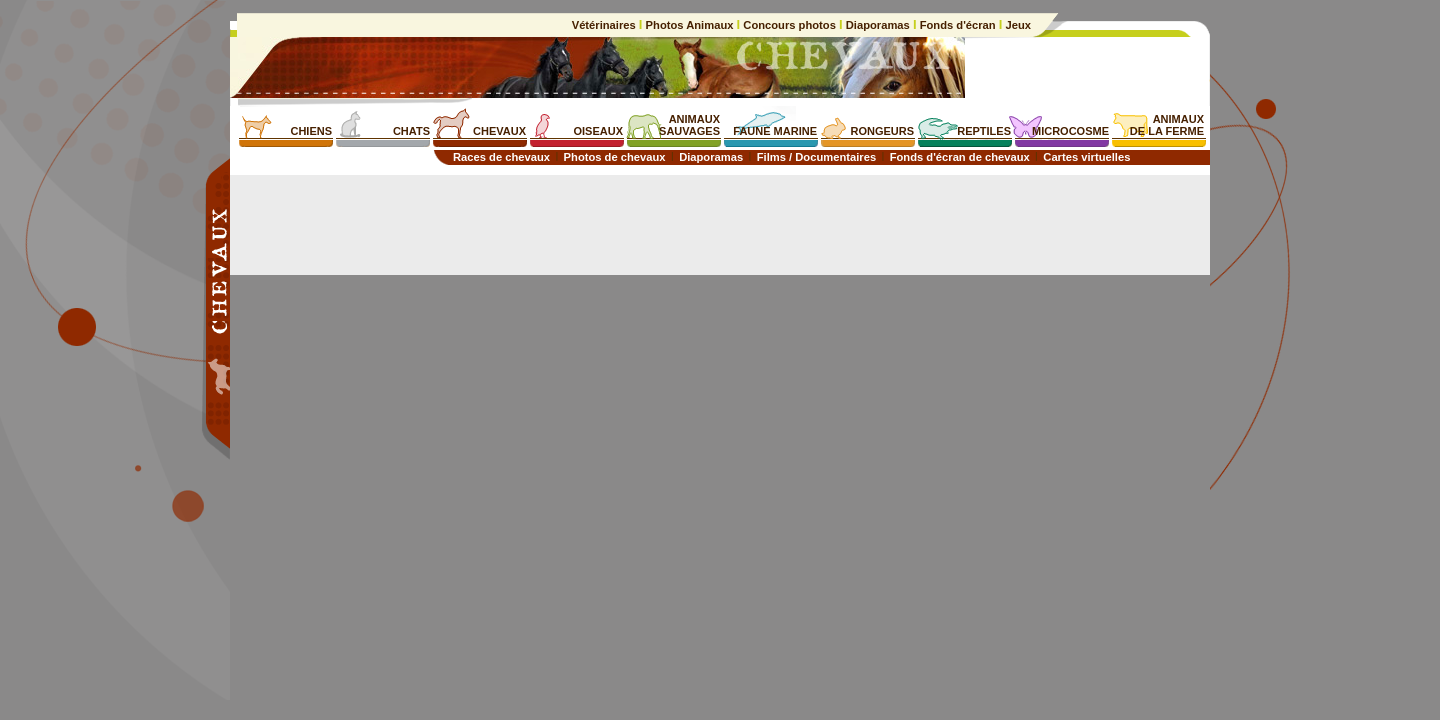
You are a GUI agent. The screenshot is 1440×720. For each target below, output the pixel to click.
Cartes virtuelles (1086, 157)
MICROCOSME (1070, 131)
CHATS (411, 131)
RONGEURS (882, 131)
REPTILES (984, 131)
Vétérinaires (605, 25)
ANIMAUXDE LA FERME (1167, 125)
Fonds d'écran (958, 25)
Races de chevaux (501, 157)
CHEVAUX (499, 131)
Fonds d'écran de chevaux (960, 157)
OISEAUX (598, 131)
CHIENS (311, 131)
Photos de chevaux (615, 157)
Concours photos (789, 25)
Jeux (1016, 25)
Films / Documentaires (816, 157)
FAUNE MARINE (775, 131)
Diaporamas (878, 25)
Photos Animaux (689, 25)
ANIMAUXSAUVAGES (689, 125)
